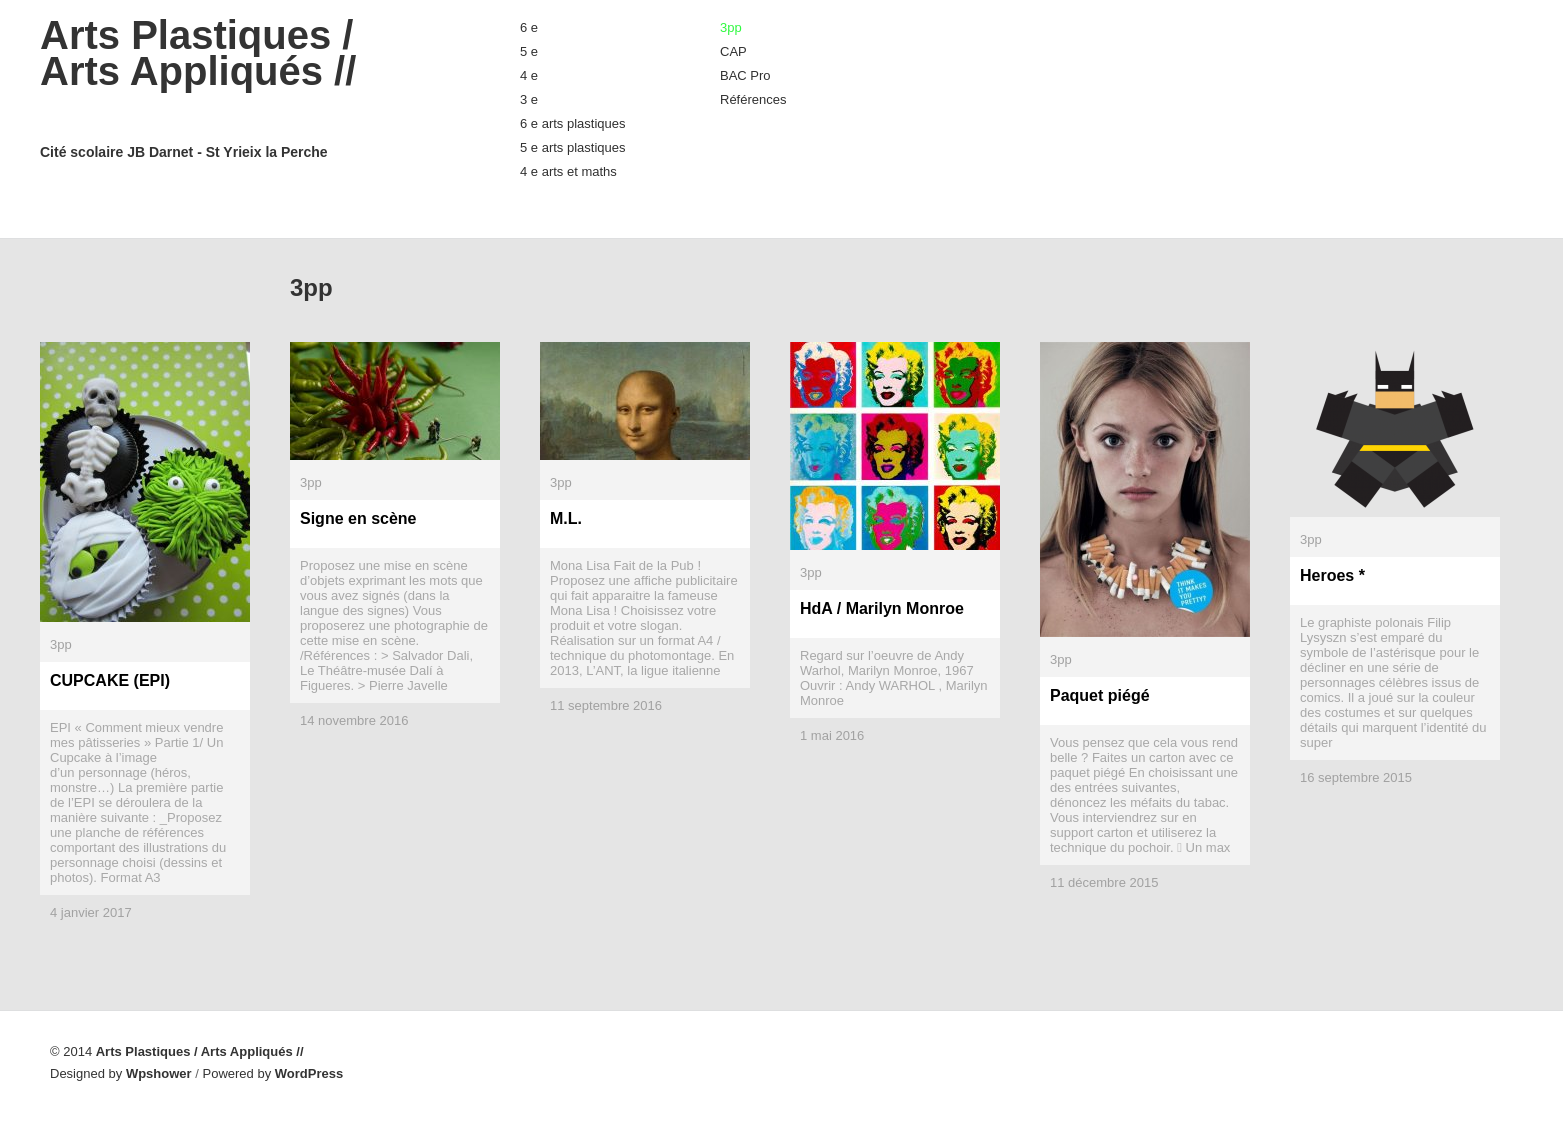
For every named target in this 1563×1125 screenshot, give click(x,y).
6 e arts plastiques (573, 123)
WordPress (309, 1073)
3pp (731, 27)
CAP (733, 51)
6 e (529, 27)
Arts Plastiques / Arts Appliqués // (240, 87)
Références (753, 99)
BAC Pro (745, 75)
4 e (529, 75)
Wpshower (159, 1073)
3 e (529, 99)
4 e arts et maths (568, 171)
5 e (529, 51)
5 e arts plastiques (573, 147)
